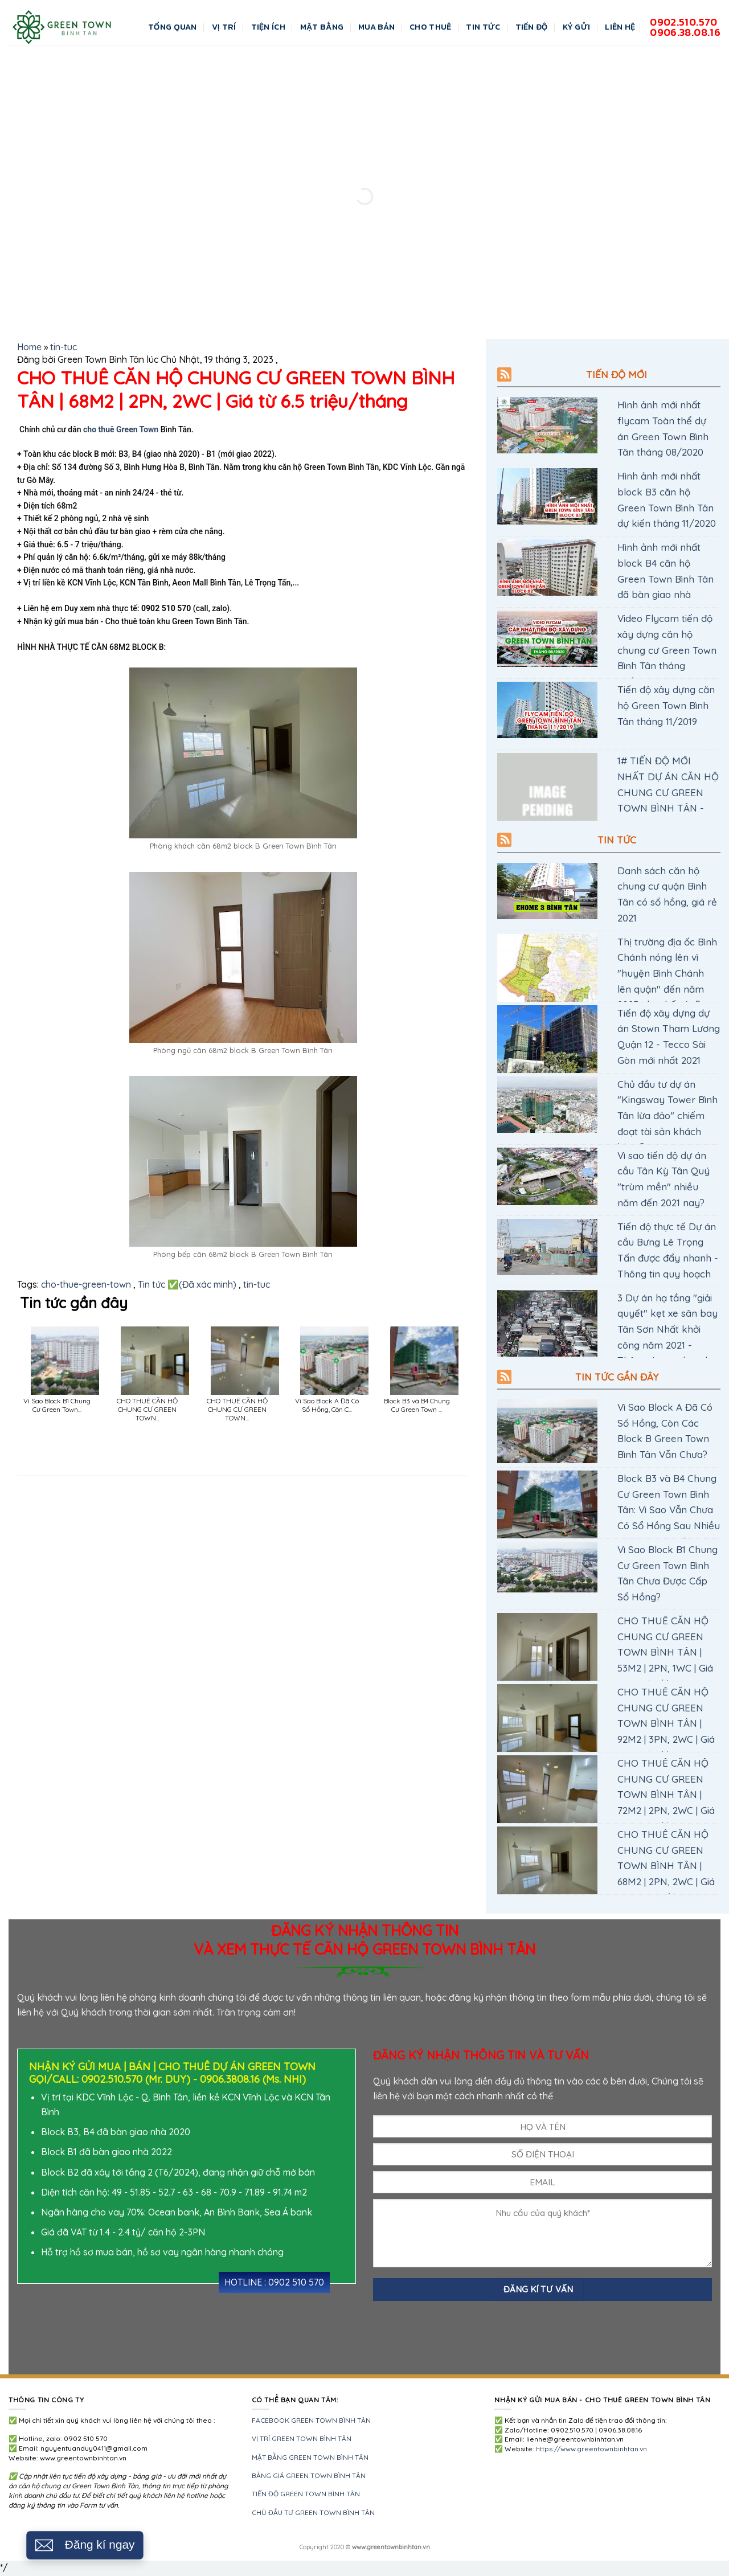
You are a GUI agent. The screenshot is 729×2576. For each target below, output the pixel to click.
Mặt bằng (321, 27)
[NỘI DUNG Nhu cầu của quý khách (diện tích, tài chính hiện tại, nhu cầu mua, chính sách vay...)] (542, 2233)
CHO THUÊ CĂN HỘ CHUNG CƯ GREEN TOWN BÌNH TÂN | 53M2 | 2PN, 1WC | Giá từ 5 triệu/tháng (665, 1652)
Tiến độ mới (616, 374)
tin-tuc (63, 347)
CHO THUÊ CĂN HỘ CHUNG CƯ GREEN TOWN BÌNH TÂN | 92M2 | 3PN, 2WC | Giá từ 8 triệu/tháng (666, 1723)
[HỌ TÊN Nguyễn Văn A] (542, 2126)
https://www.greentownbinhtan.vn (591, 2448)
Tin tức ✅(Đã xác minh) (187, 1284)
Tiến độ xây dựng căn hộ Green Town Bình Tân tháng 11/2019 (666, 705)
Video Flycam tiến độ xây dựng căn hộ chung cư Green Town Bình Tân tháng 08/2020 (666, 649)
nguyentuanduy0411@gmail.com (94, 2448)
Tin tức (616, 840)
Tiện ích (268, 27)
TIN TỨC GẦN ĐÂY (616, 1377)
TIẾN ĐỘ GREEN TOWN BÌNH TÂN (306, 2493)
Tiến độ (531, 27)
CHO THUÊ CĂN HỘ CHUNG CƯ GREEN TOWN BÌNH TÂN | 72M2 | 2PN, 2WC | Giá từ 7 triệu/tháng (666, 1794)
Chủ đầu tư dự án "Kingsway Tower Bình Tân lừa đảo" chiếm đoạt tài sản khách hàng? (667, 1115)
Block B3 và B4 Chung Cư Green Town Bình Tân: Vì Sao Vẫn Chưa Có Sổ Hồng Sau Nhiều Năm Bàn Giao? (668, 1509)
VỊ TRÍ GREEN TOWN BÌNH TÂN (301, 2438)
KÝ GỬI (577, 27)
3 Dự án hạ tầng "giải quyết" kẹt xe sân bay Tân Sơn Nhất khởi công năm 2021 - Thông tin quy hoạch (667, 1329)
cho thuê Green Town (120, 429)
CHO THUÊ (430, 27)
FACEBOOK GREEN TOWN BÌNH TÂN (311, 2420)
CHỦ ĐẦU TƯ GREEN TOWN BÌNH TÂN (313, 2512)
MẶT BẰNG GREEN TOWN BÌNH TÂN (310, 2457)
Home (29, 347)
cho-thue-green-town (86, 1284)
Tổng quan (172, 27)
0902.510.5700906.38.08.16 (685, 27)
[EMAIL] (542, 2182)
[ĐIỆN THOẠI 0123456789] (542, 2154)
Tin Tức (483, 27)
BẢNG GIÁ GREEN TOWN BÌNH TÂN (309, 2475)
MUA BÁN (376, 27)
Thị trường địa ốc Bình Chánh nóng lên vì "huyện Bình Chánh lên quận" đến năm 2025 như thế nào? (667, 973)
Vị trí (224, 27)
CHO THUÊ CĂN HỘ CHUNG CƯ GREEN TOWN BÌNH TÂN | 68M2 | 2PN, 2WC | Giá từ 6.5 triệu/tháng (666, 1865)
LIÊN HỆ (620, 27)
